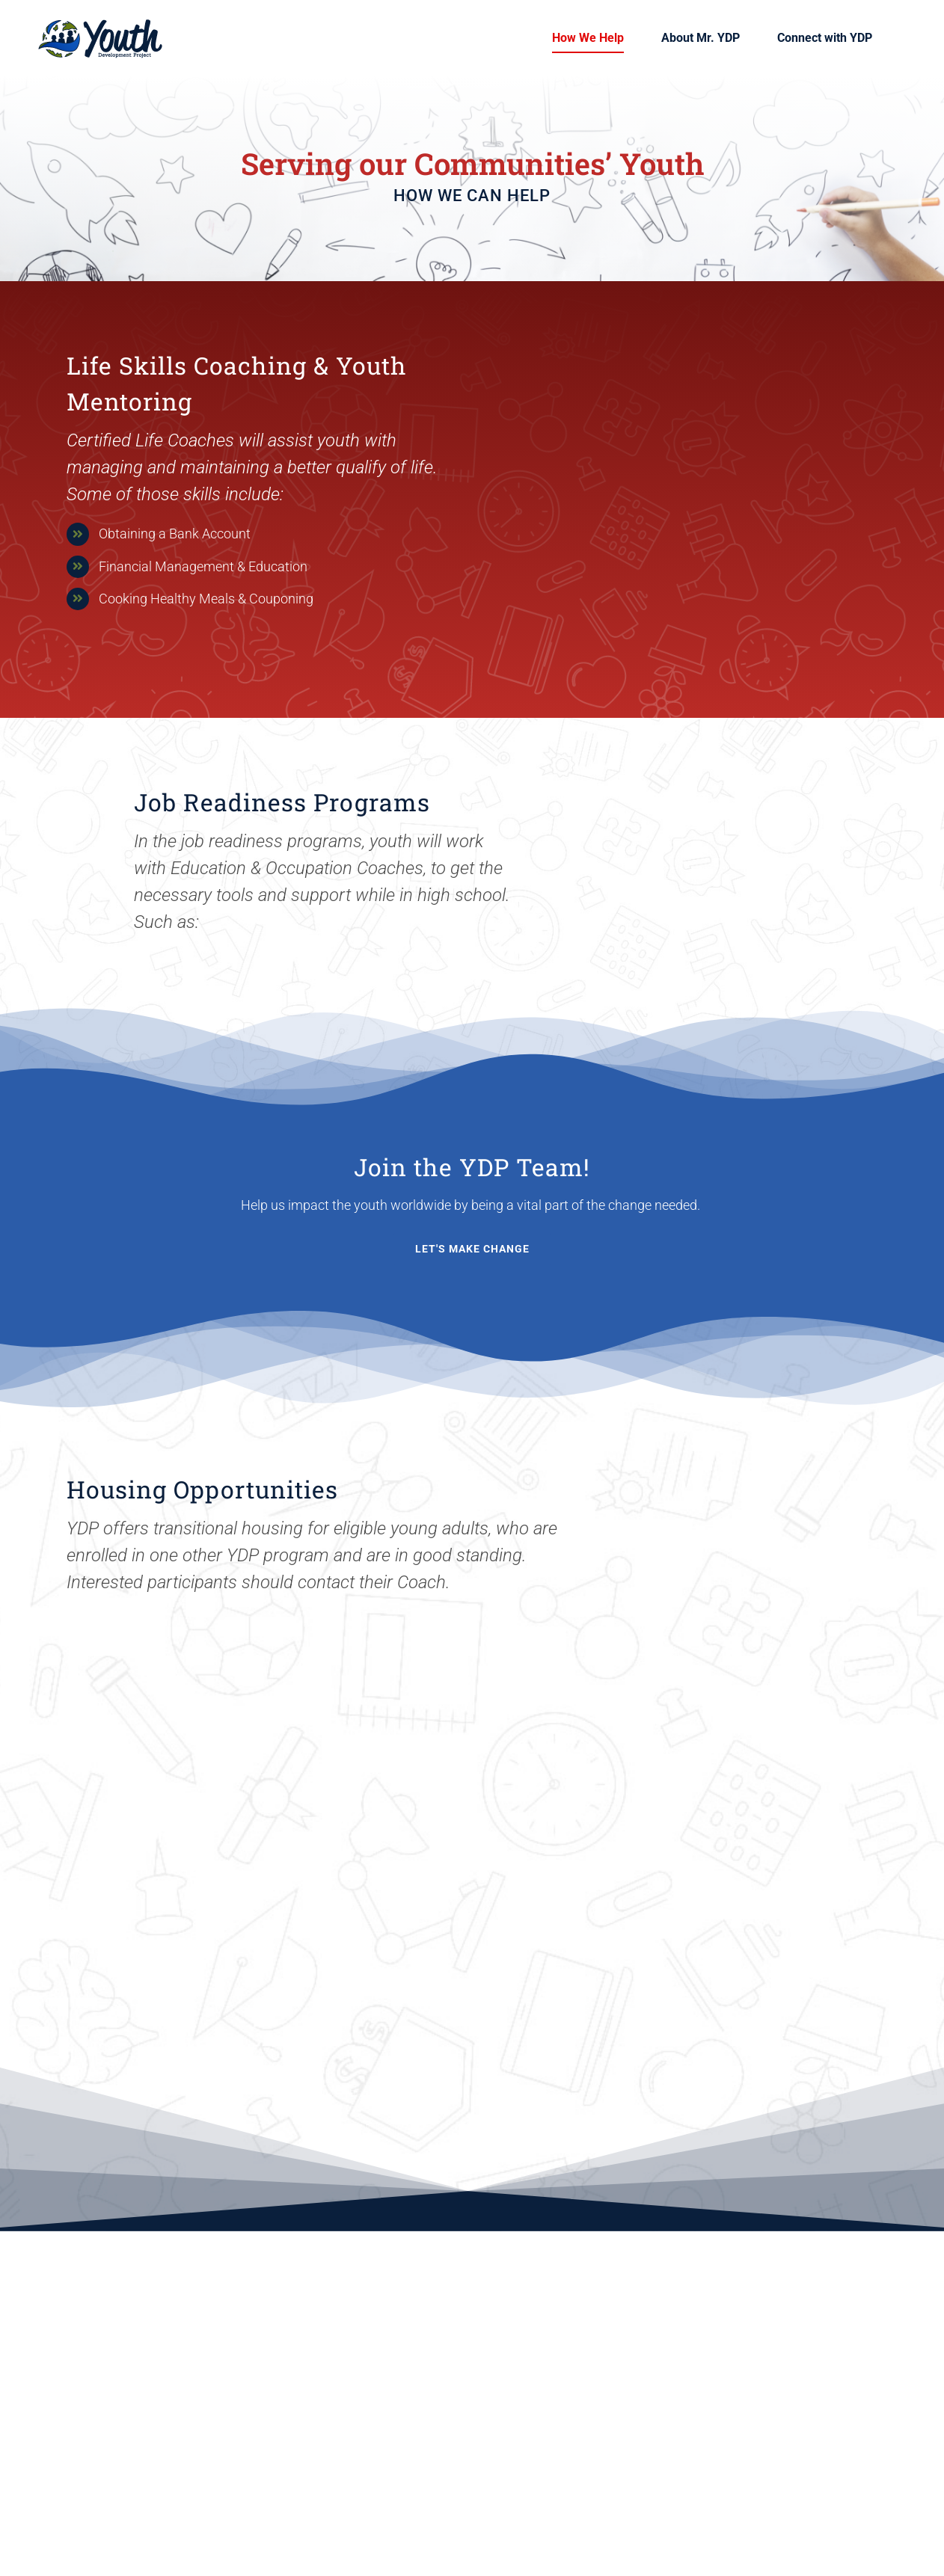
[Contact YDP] (472, 1249)
